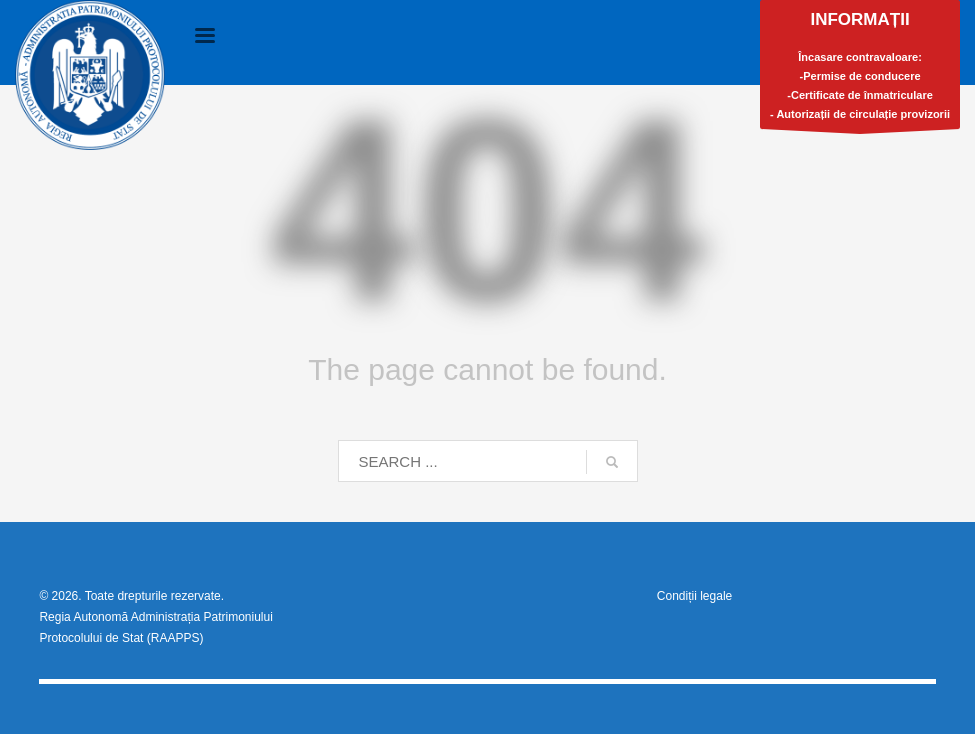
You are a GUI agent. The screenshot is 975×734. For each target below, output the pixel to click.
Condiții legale (694, 596)
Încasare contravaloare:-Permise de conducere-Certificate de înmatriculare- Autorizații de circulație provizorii (860, 69)
